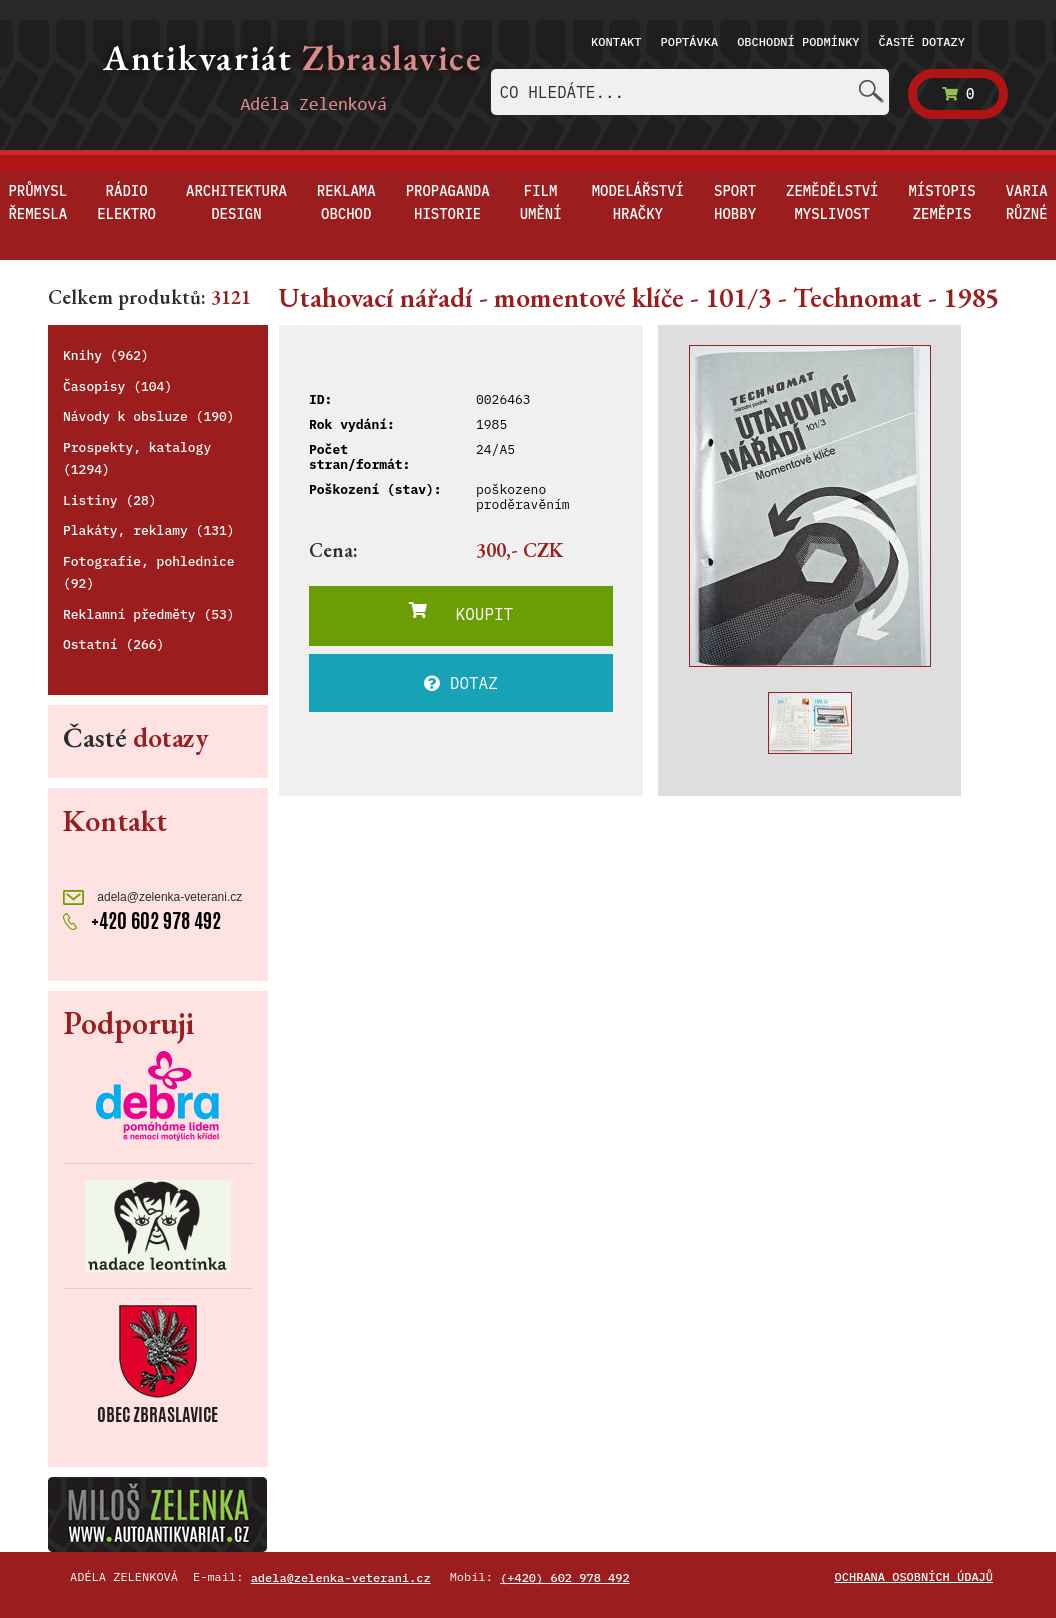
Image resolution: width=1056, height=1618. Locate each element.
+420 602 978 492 (142, 920)
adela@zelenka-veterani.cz (152, 897)
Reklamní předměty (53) (149, 614)
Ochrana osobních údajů (914, 1576)
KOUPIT (461, 613)
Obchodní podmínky (798, 41)
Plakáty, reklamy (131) (149, 530)
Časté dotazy (922, 41)
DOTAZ (461, 683)
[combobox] (690, 92)
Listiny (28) (110, 500)
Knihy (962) (106, 355)
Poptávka (690, 41)
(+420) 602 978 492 (565, 1577)
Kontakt (616, 41)
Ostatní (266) (113, 644)
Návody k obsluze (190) (149, 416)
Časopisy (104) (117, 386)
